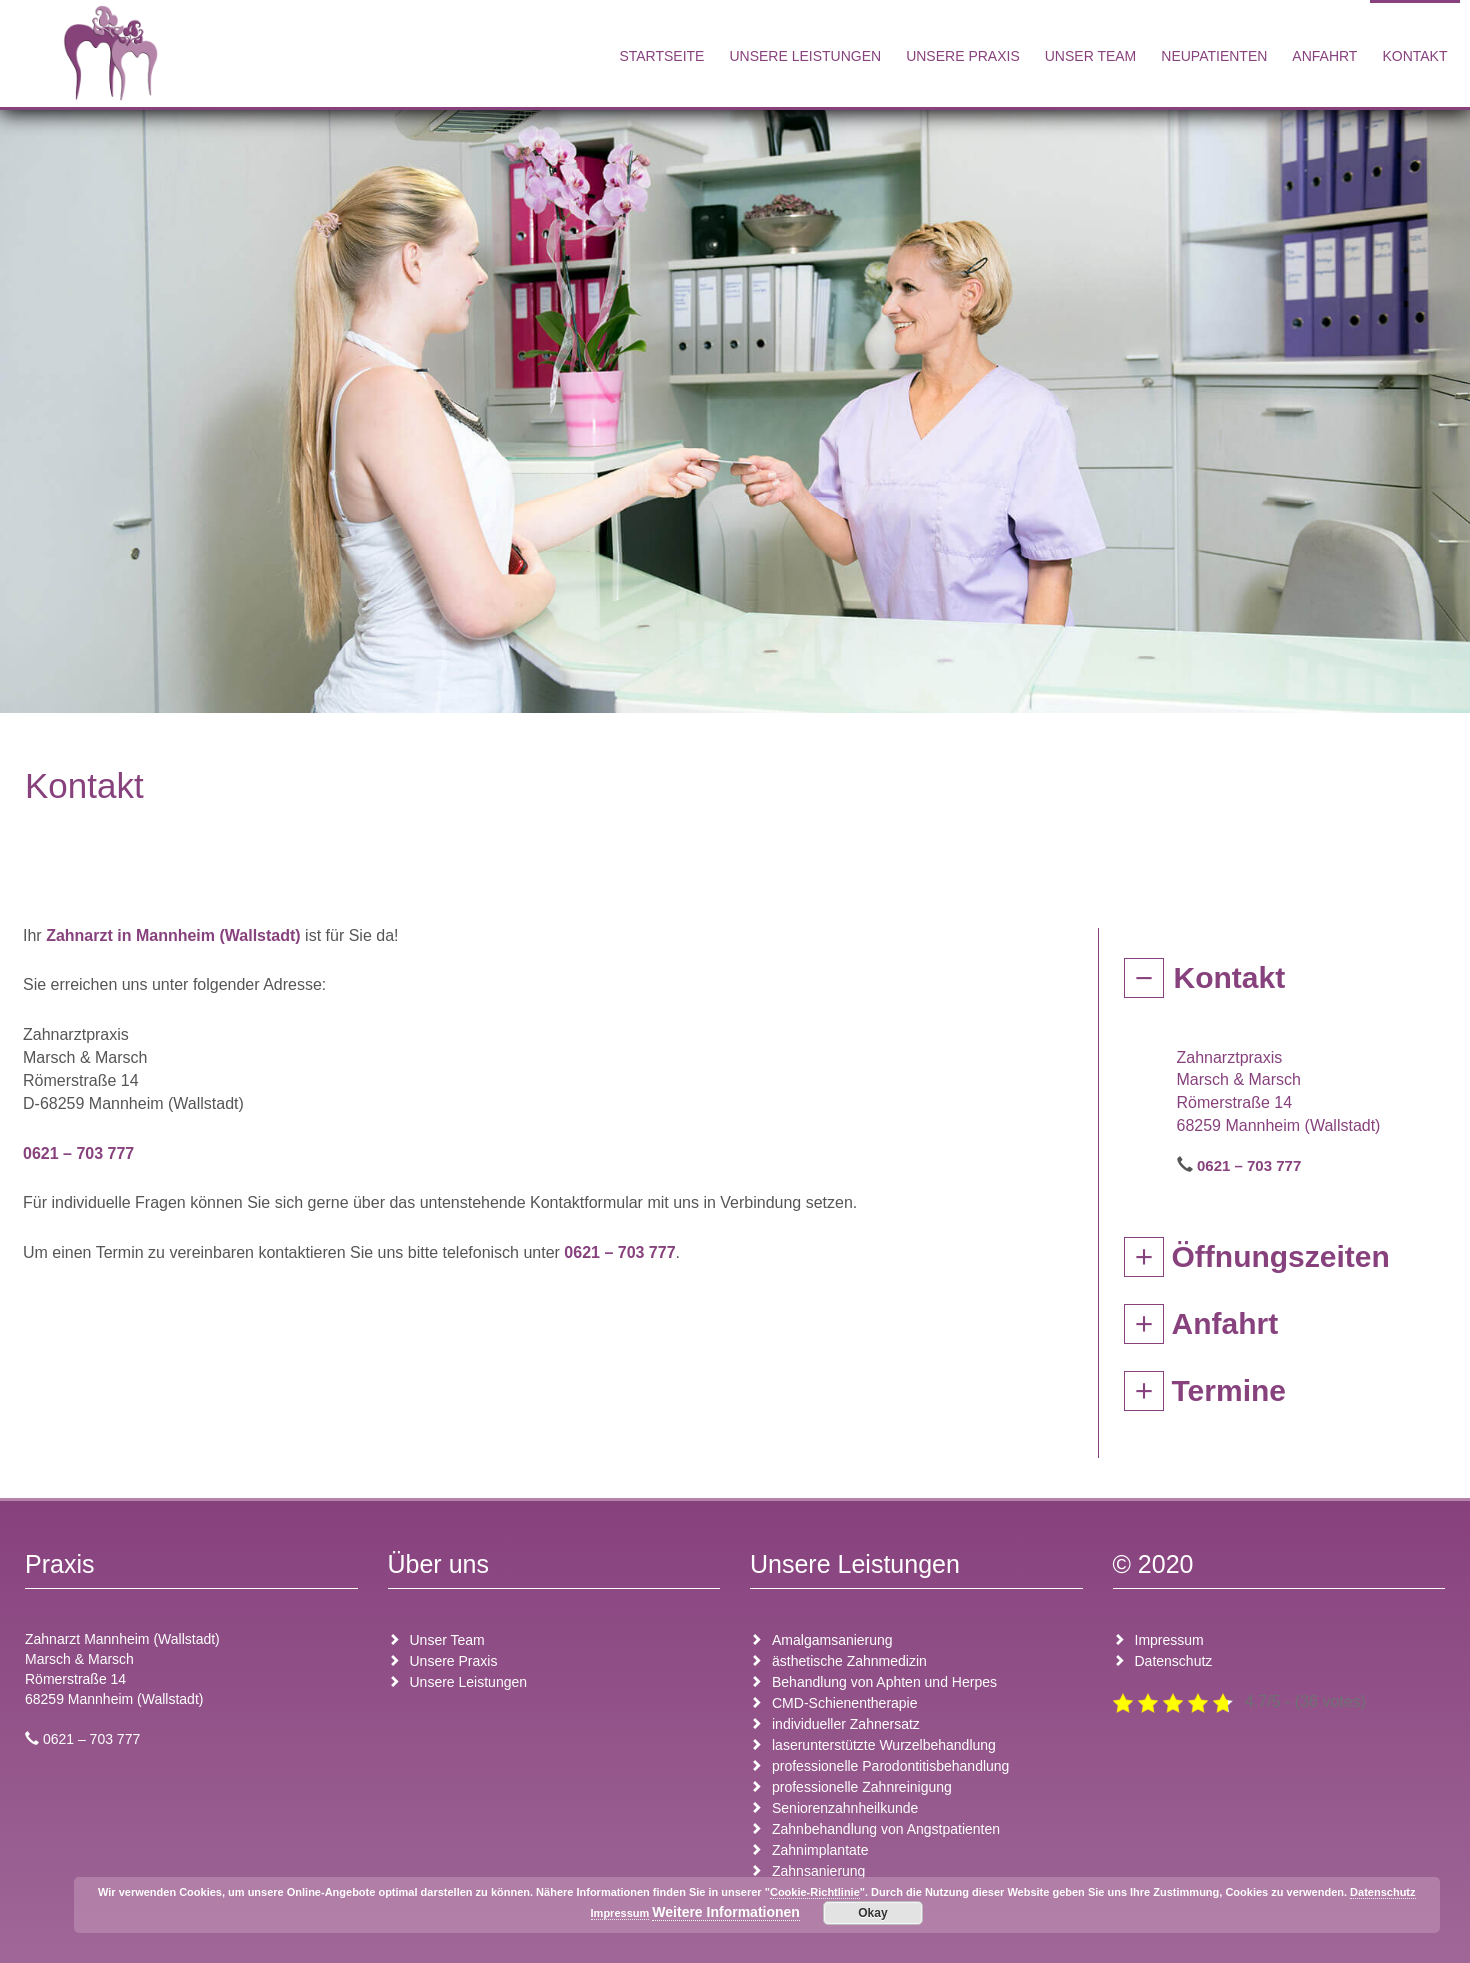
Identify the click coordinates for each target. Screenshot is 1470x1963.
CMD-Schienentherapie (845, 1703)
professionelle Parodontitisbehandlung (890, 1766)
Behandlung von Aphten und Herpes (884, 1682)
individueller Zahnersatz (846, 1724)
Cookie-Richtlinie (815, 1892)
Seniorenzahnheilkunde (845, 1808)
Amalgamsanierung (832, 1640)
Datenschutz (1174, 1661)
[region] (735, 406)
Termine (1229, 1390)
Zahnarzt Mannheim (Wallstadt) (122, 1639)
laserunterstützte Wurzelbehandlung (884, 1745)
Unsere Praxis (963, 56)
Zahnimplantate (820, 1850)
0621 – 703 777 (78, 1153)
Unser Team (1091, 56)
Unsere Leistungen (805, 56)
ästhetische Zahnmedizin (849, 1661)
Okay (872, 1913)
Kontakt (1414, 56)
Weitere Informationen (726, 1912)
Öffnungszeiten (1281, 1256)
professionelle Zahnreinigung (862, 1787)
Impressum (1169, 1640)
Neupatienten (1214, 56)
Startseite (661, 56)
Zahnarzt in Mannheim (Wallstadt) (173, 935)
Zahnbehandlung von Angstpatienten (886, 1829)
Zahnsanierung (818, 1871)
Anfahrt (1324, 56)
